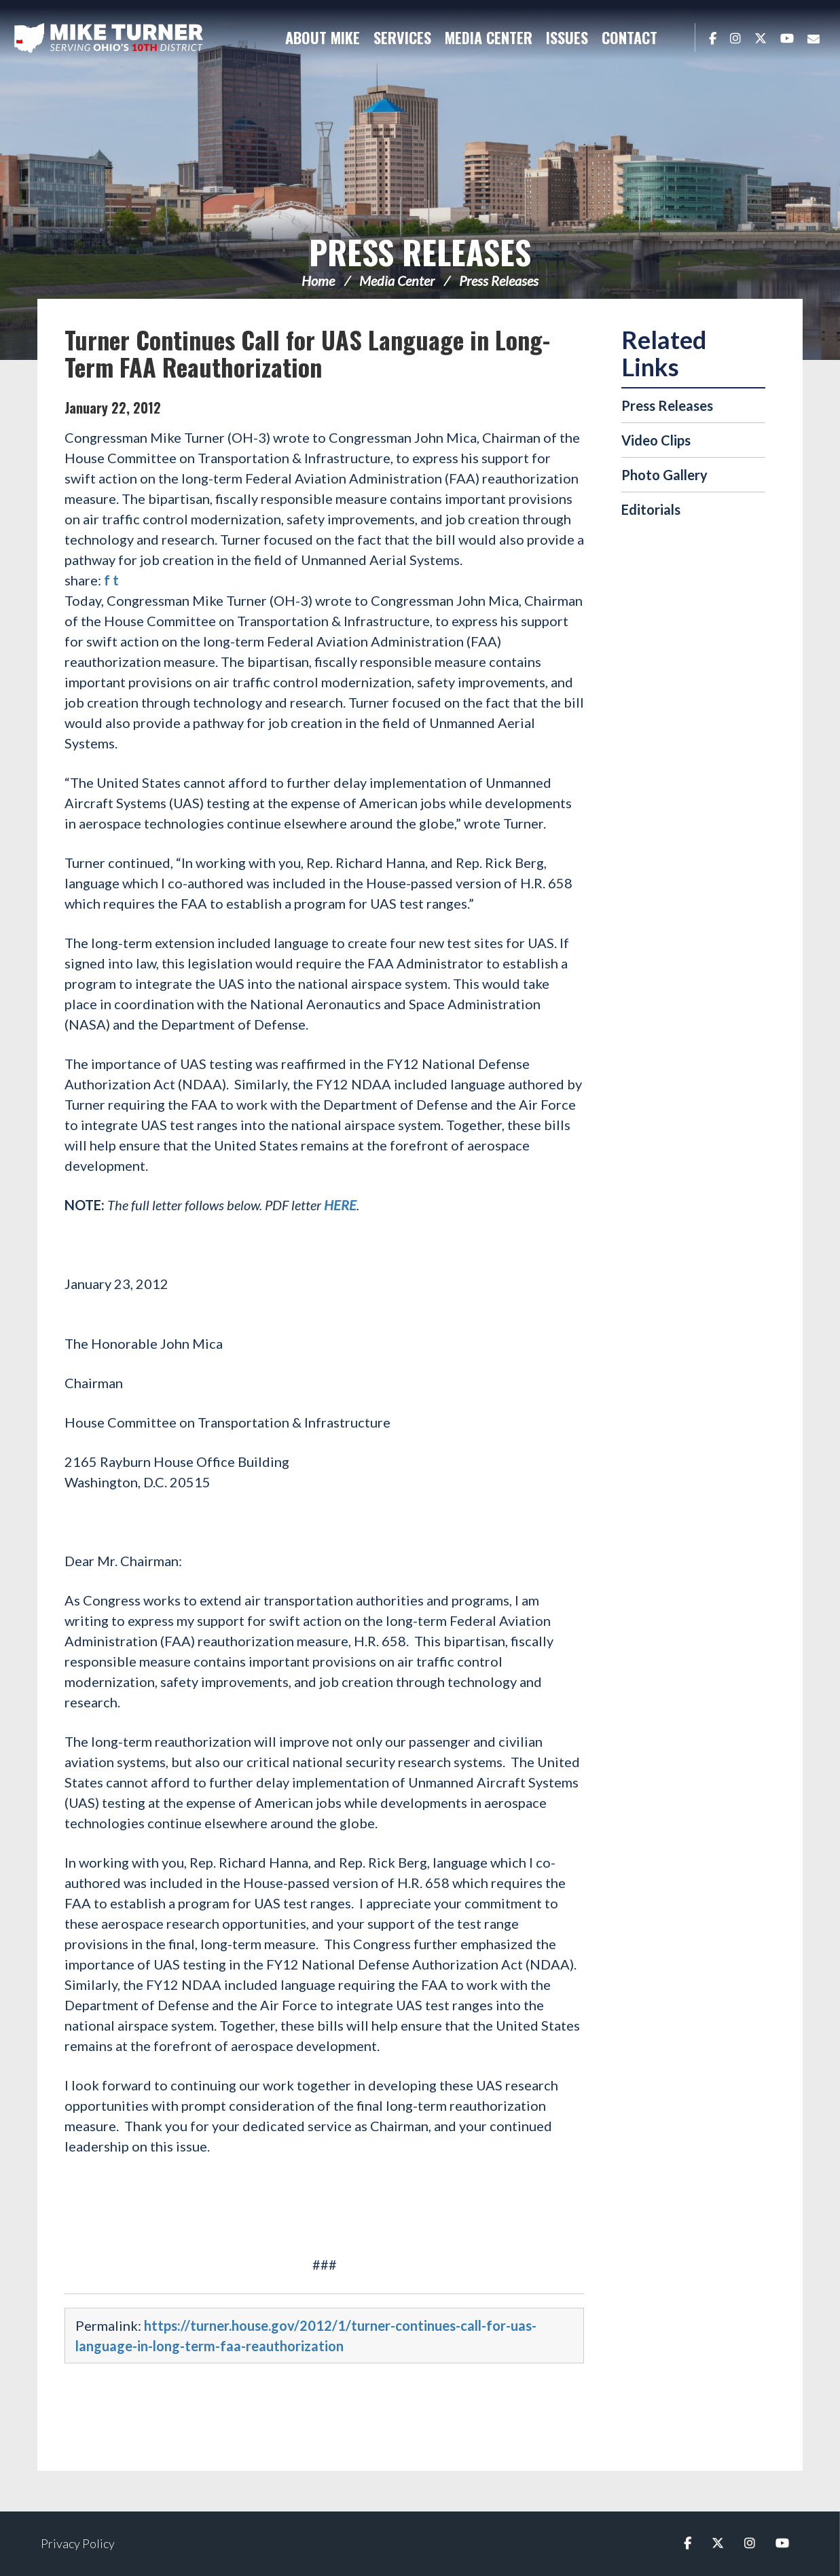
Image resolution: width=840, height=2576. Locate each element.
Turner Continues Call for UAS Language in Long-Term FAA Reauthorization (307, 352)
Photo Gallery (664, 475)
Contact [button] (629, 37)
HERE (340, 1205)
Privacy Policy (78, 2543)
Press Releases (420, 252)
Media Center (397, 280)
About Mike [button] (322, 37)
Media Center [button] (488, 37)
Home (318, 280)
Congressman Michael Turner (109, 38)
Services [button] (402, 37)
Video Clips (656, 440)
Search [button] (677, 37)
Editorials (650, 509)
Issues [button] (567, 37)
